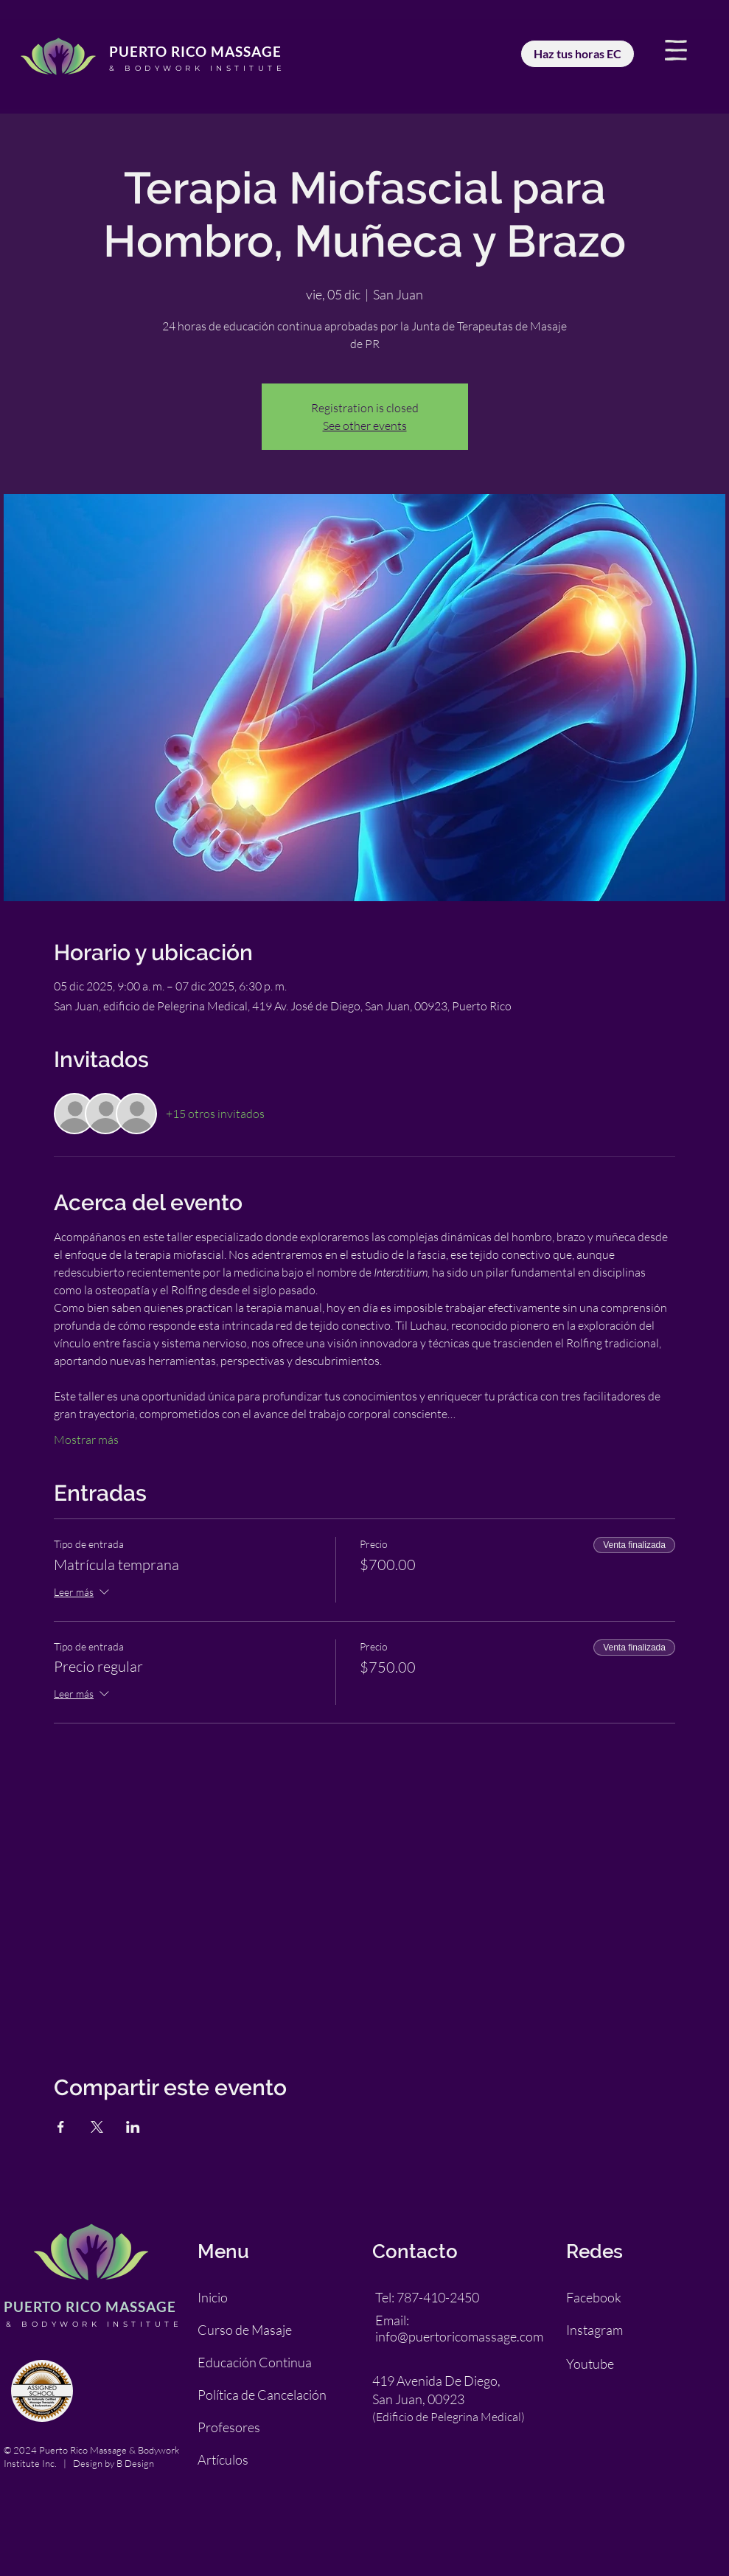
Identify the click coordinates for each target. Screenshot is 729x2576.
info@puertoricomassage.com (459, 2336)
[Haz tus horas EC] (577, 54)
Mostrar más (86, 1439)
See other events (365, 425)
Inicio (213, 2297)
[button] (676, 50)
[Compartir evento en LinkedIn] (133, 2127)
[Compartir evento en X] (97, 2127)
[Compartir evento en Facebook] (61, 2127)
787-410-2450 (438, 2297)
